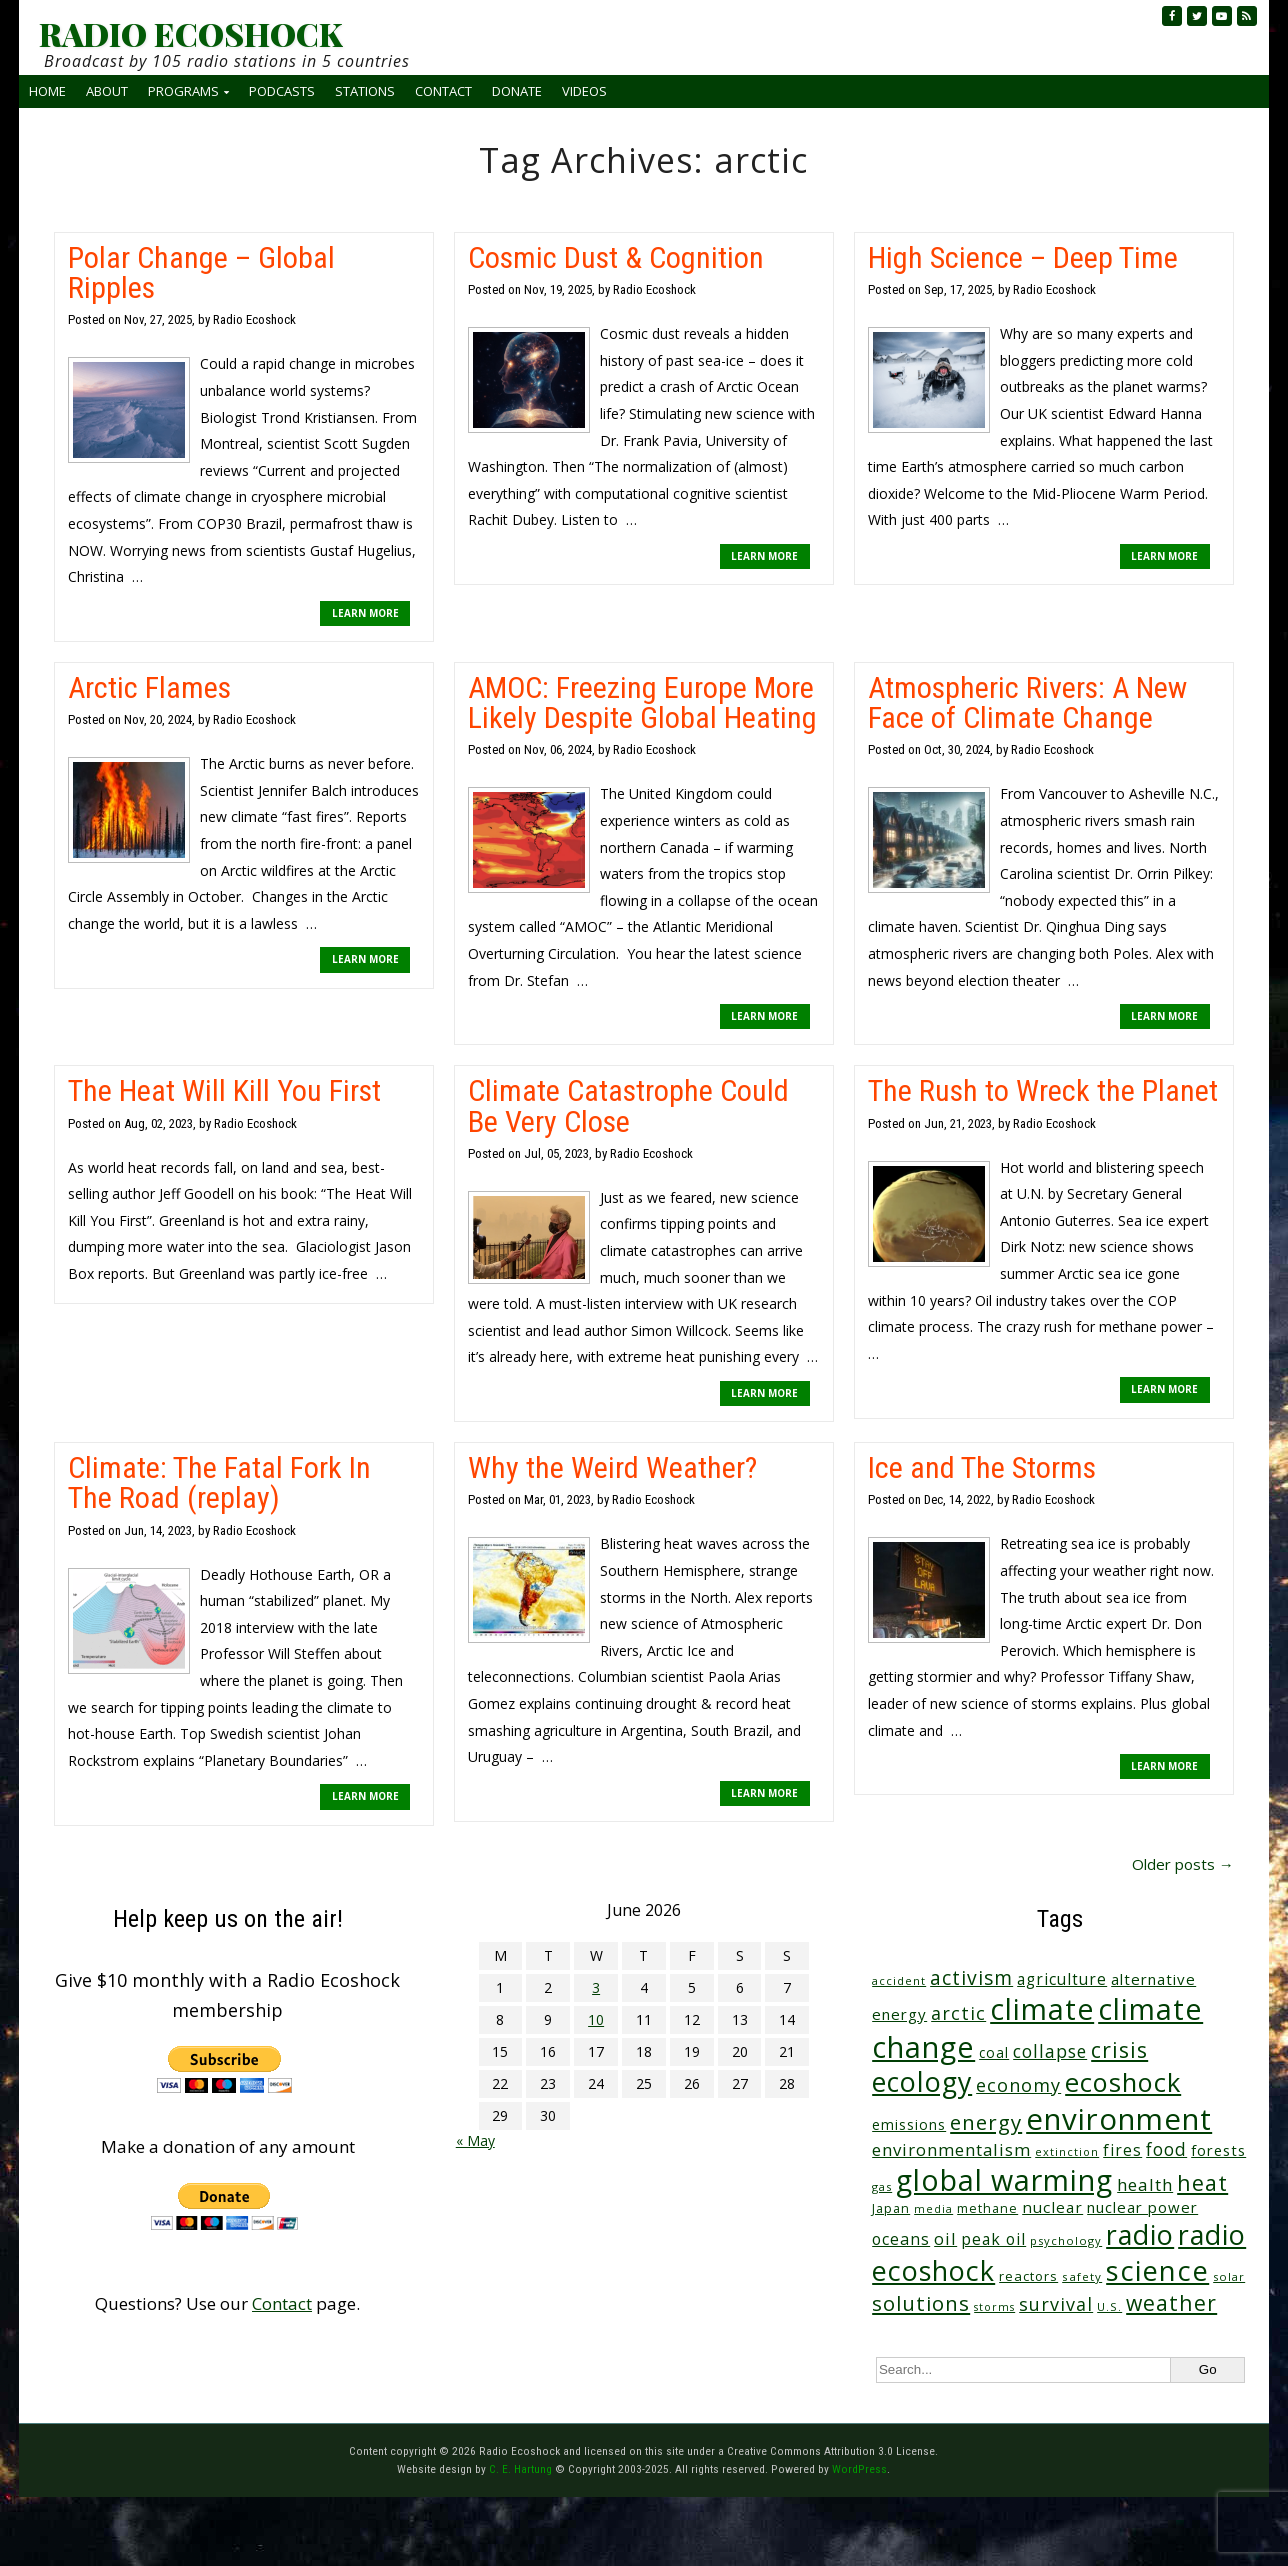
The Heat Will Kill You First (224, 1090)
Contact (443, 91)
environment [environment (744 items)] (1119, 2119)
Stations (365, 91)
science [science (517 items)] (1157, 2270)
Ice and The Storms (982, 1467)
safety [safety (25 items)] (1082, 2276)
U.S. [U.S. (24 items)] (1109, 2306)
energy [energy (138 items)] (986, 2122)
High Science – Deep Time (1023, 257)
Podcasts (282, 91)
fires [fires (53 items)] (1122, 2150)
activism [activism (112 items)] (971, 1977)
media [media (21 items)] (933, 2209)
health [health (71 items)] (1145, 2184)
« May (475, 2140)
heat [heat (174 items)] (1202, 2182)
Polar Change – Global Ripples (201, 272)
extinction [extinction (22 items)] (1067, 2151)
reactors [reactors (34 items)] (1028, 2276)
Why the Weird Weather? (612, 1467)
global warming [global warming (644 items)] (1004, 2179)
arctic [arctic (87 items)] (958, 2013)
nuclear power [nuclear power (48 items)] (1142, 2207)
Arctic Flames (149, 687)
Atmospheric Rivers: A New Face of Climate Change (1027, 702)
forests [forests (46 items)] (1218, 2150)
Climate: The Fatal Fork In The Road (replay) (219, 1482)
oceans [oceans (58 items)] (901, 2239)
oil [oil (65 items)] (945, 2238)
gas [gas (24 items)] (882, 2186)
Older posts (1183, 1864)
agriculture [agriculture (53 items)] (1062, 1979)
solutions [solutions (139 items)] (921, 2303)
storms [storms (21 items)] (994, 2307)
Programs (183, 91)
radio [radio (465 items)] (1140, 2234)
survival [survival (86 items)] (1056, 2304)
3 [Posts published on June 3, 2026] (596, 1987)
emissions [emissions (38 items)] (909, 2124)
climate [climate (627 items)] (1042, 2009)
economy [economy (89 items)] (1018, 2085)
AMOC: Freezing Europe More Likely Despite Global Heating (642, 702)
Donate (517, 91)
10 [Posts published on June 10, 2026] (596, 2019)
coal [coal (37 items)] (994, 2052)
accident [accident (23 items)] (899, 1980)
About (107, 91)
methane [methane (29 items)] (987, 2208)
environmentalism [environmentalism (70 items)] (951, 2149)
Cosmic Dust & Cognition (616, 257)
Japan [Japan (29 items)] (891, 2208)
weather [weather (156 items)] (1171, 2302)
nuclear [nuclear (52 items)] (1052, 2207)
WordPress (859, 2469)
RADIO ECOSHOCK (190, 34)
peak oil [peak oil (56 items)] (993, 2239)
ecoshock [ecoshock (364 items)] (1123, 2082)
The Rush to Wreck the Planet (1043, 1090)
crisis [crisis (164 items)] (1119, 2049)
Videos (584, 91)
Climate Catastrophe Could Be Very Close (628, 1105)
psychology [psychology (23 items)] (1066, 2240)
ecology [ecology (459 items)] (922, 2081)
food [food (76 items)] (1166, 2149)
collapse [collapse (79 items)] (1050, 2051)
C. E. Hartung (520, 2469)
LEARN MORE (365, 613)
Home (47, 91)
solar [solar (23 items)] (1229, 2276)
